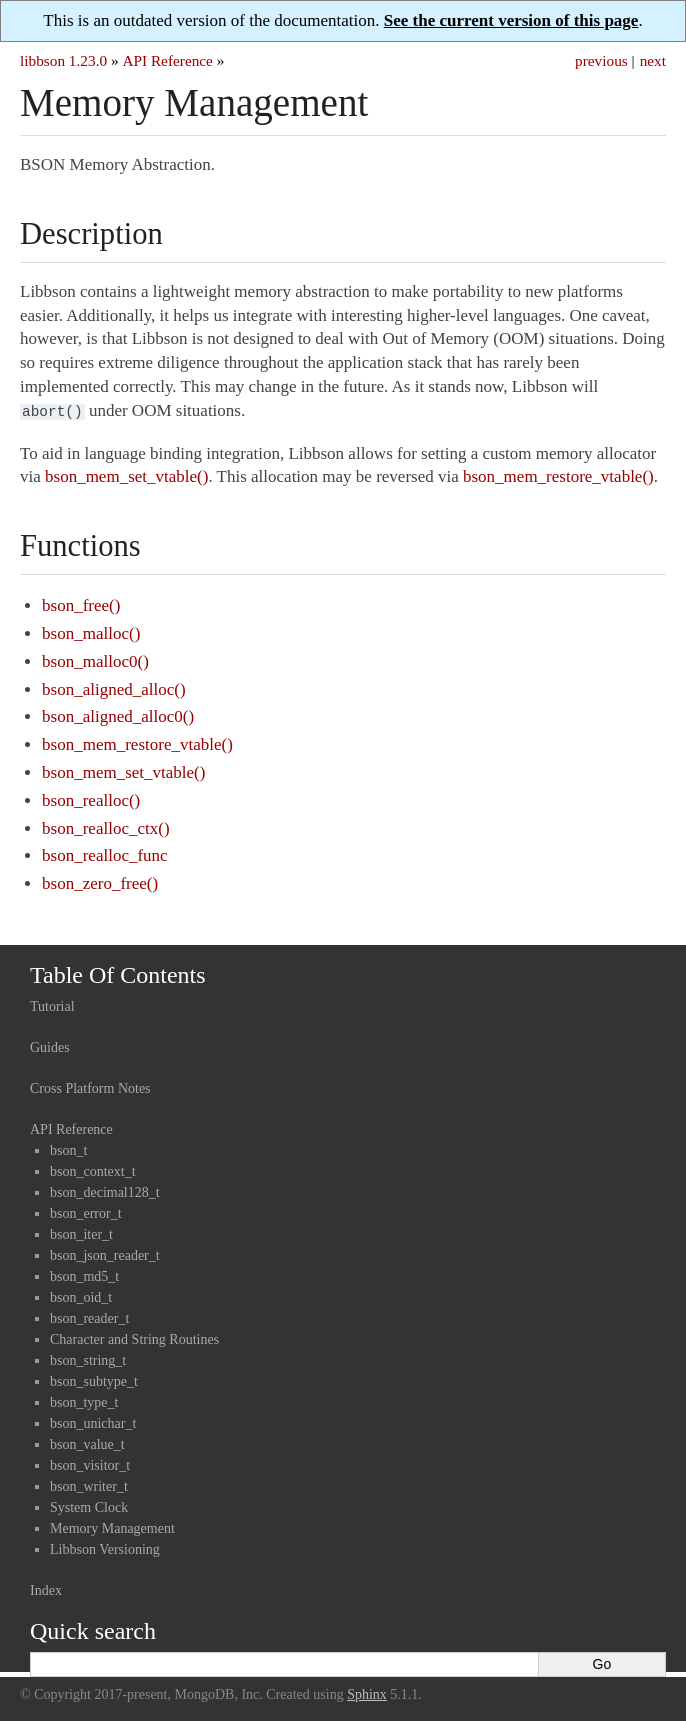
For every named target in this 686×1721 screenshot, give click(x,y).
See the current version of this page (511, 20)
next (653, 60)
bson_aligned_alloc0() (118, 714)
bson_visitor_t (90, 1463)
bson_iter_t (81, 1232)
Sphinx (367, 1692)
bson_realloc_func (105, 853)
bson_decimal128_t (105, 1190)
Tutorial (52, 1004)
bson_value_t (87, 1442)
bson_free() (81, 603)
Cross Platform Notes (90, 1086)
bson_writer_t (89, 1484)
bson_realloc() (91, 798)
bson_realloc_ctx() (105, 826)
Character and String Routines (134, 1337)
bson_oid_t (81, 1295)
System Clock (89, 1505)
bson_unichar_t (93, 1421)
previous (601, 60)
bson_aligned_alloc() (114, 687)
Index (46, 1588)
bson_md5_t (84, 1274)
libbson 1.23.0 (63, 60)
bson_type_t (84, 1400)
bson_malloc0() (95, 659)
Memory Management (112, 1526)
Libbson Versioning (105, 1547)
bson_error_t (86, 1211)
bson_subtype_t (94, 1379)
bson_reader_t (89, 1316)
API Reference (167, 60)
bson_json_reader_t (105, 1253)
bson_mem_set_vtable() (123, 770)
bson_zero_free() (100, 881)
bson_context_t (93, 1169)
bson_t (68, 1148)
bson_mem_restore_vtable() (137, 742)
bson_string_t (88, 1358)
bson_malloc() (91, 631)
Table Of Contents (118, 973)
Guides (50, 1045)
